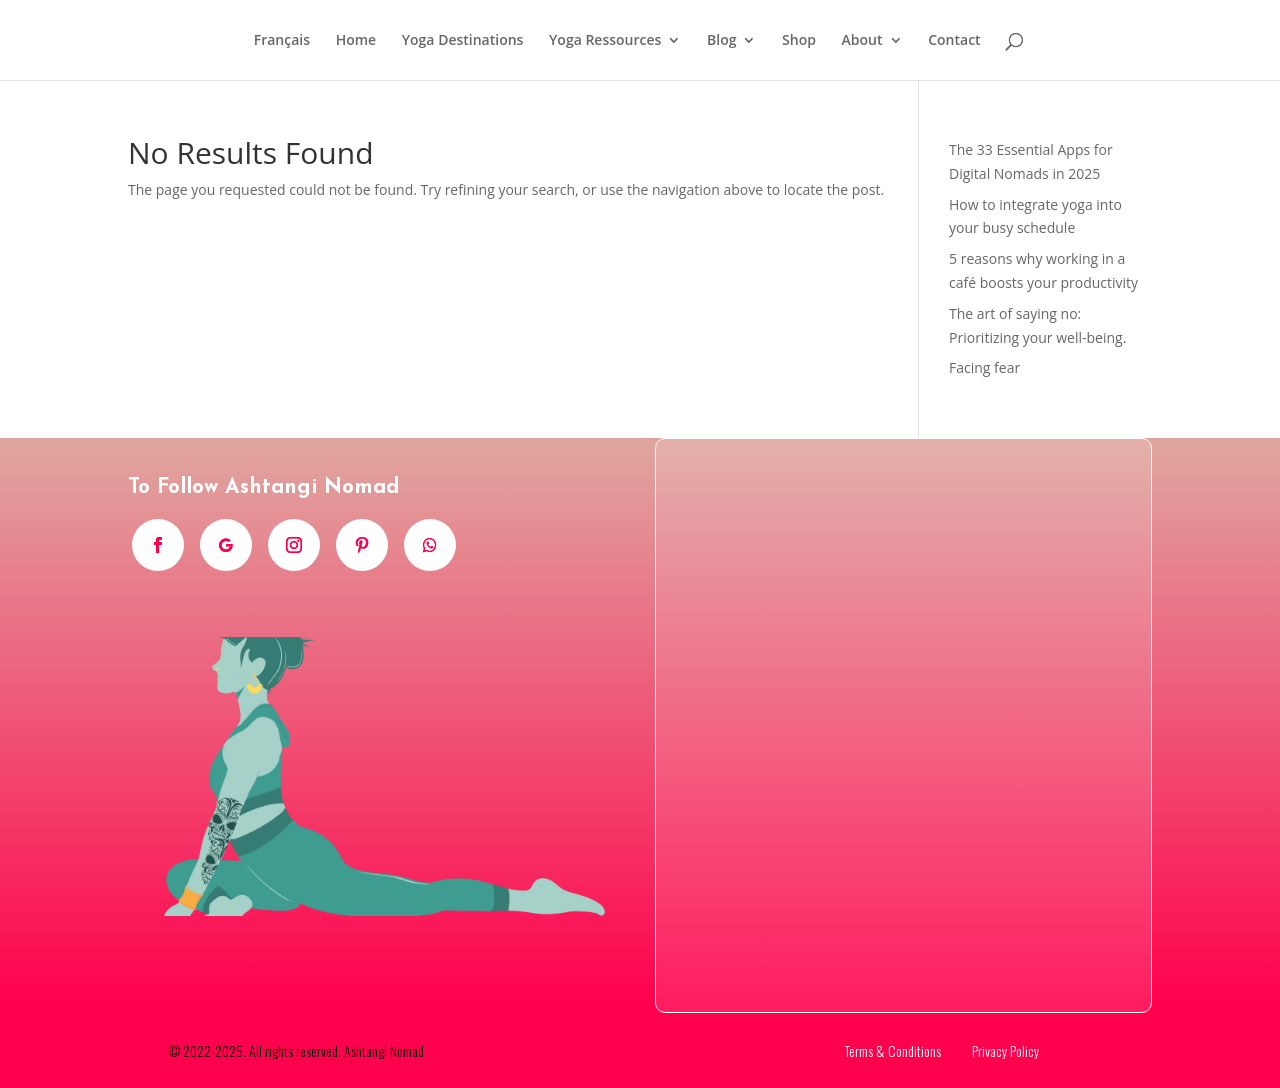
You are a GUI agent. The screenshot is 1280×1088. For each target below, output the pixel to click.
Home (356, 41)
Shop (799, 41)
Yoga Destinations (463, 41)
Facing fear (984, 367)
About (862, 41)
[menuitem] (282, 56)
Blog (721, 41)
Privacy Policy (1005, 1050)
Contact (954, 41)
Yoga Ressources (605, 41)
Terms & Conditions (893, 1050)
